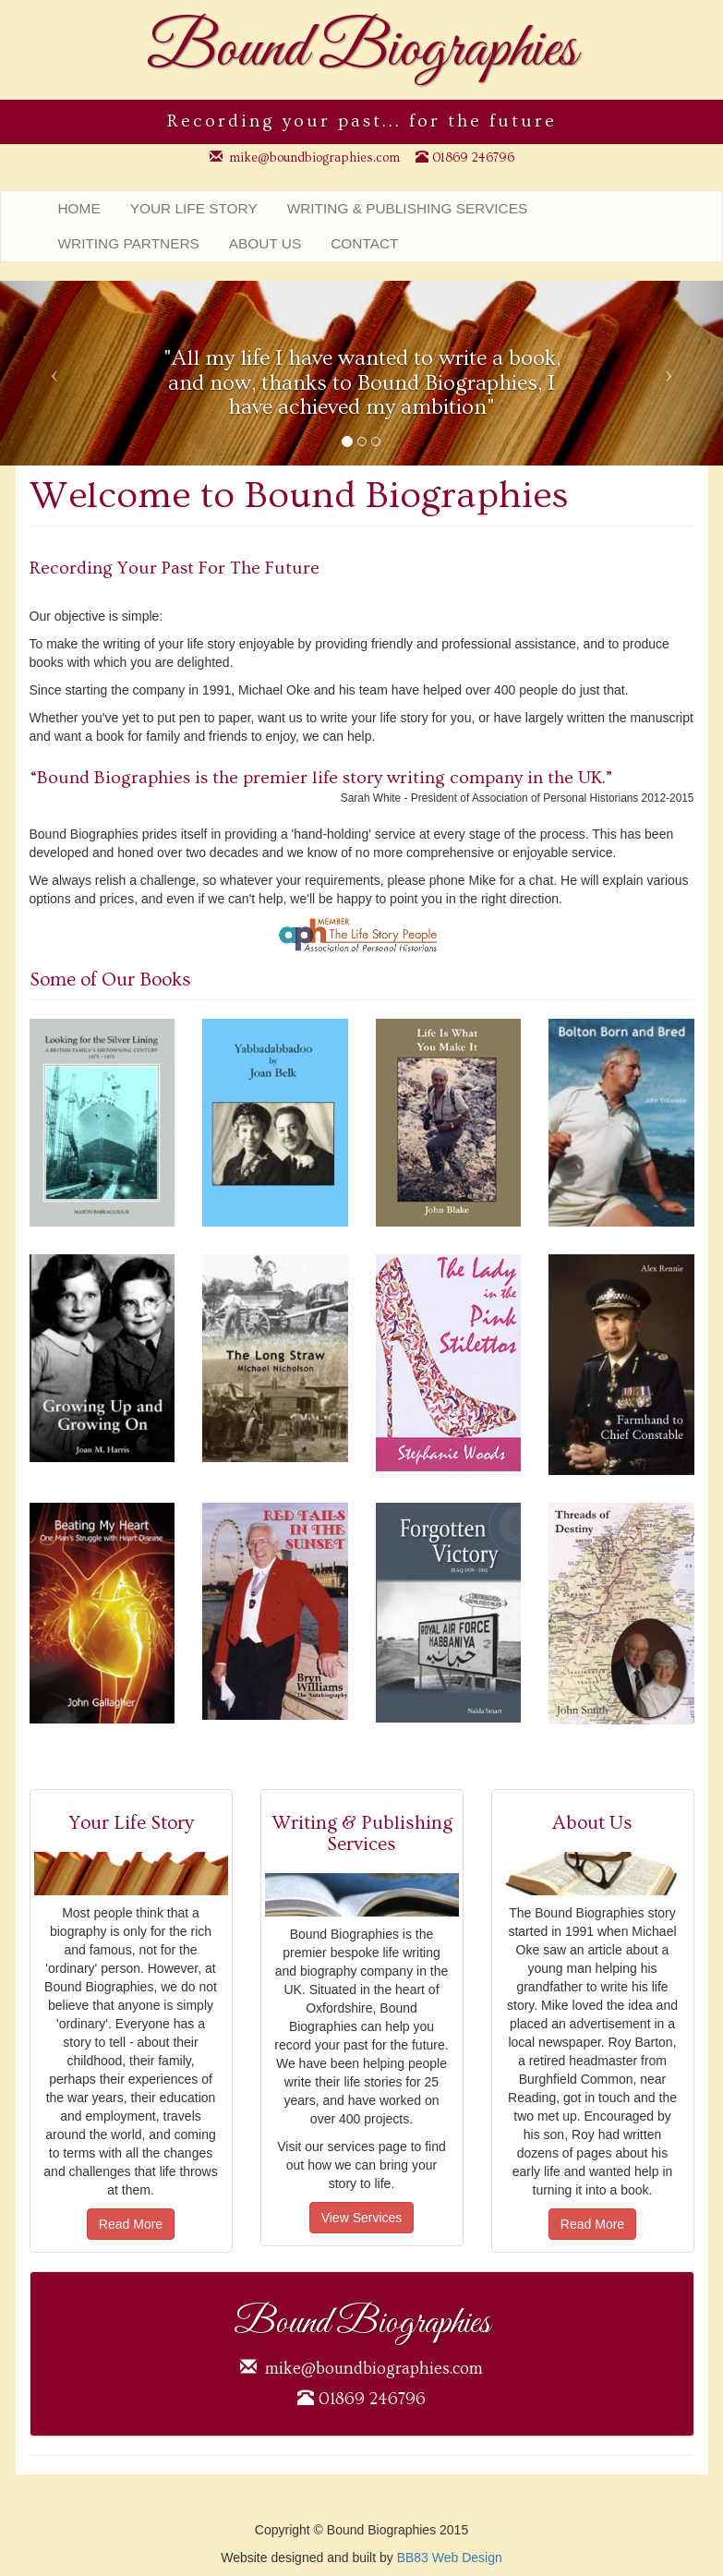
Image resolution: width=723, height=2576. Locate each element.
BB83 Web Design (449, 2557)
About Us (265, 243)
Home (79, 208)
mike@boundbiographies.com (314, 158)
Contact (364, 243)
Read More (131, 2224)
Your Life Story (194, 208)
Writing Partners (128, 243)
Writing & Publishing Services (407, 208)
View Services (362, 2217)
